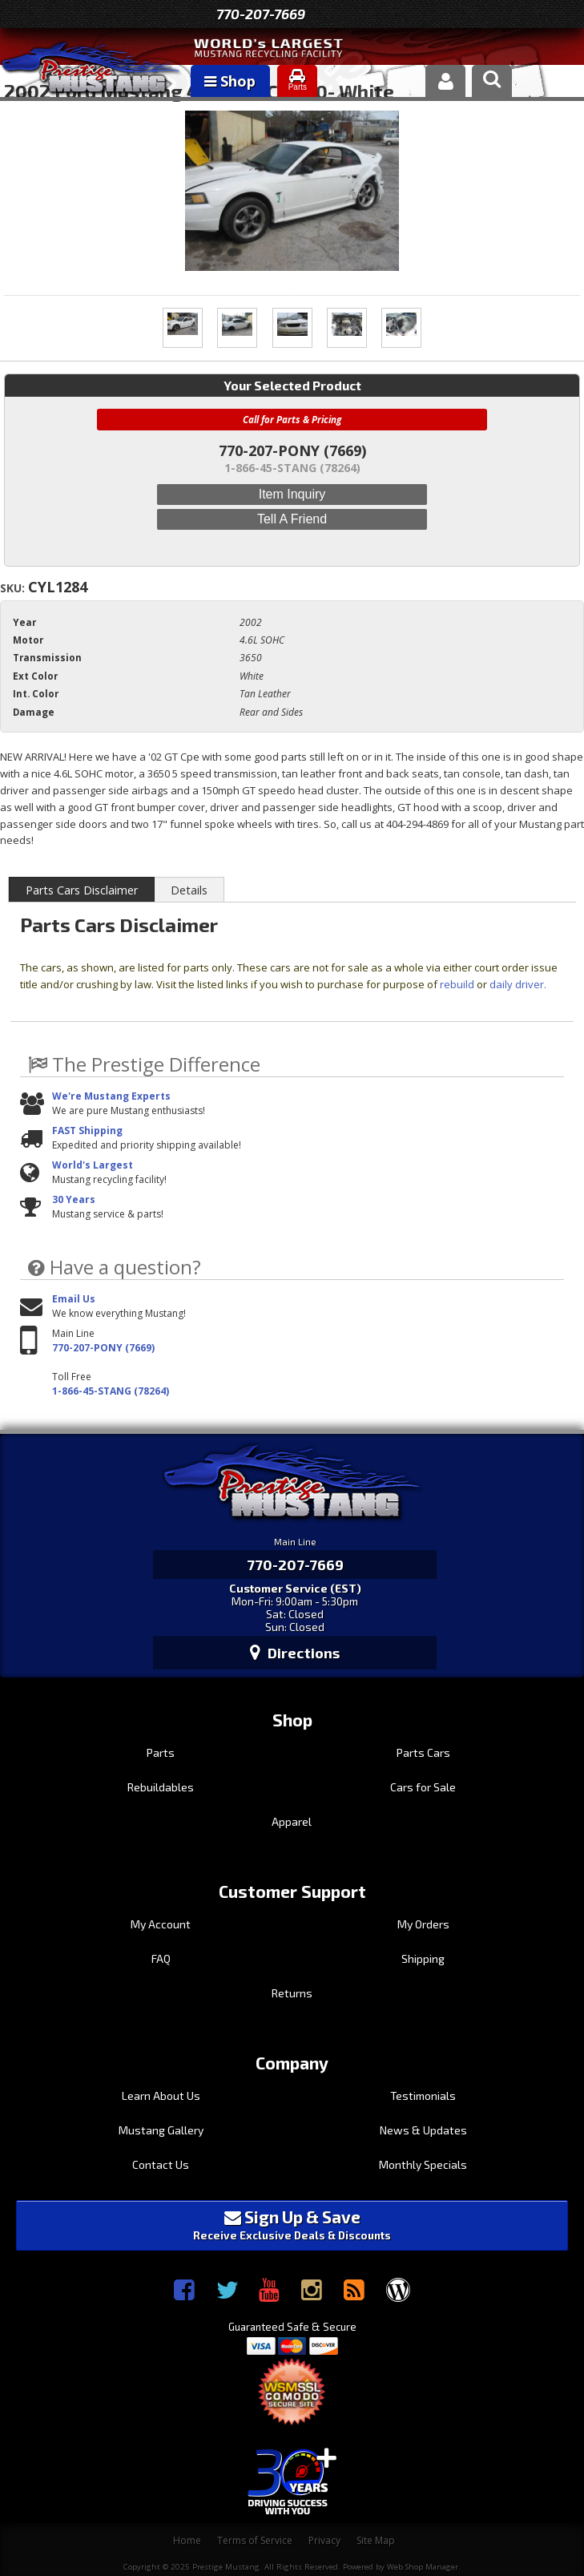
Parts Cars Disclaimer (82, 890)
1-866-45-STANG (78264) (110, 1391)
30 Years (73, 1199)
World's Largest (92, 1165)
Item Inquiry (292, 494)
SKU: (14, 588)
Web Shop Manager (422, 2567)
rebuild (457, 984)
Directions (295, 1652)
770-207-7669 (260, 14)
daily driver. (517, 984)
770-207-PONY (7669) (103, 1348)
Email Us (73, 1299)
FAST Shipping (87, 1130)
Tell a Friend (292, 519)
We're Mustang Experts (111, 1096)
